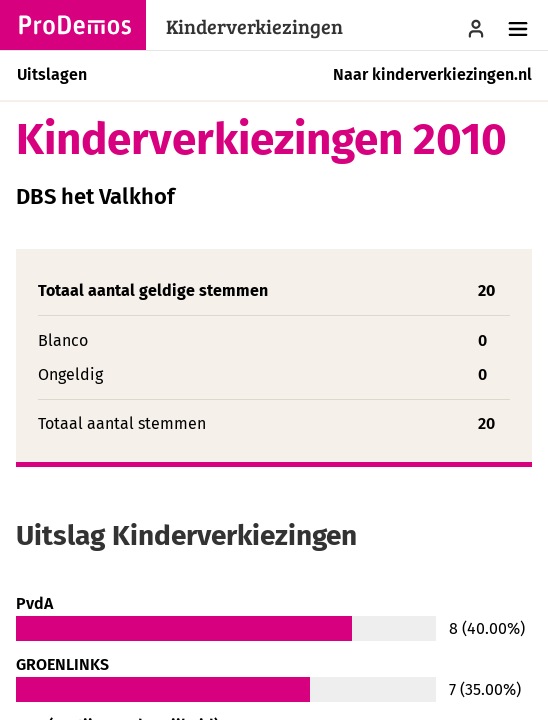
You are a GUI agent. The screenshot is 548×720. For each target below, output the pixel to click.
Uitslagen (52, 74)
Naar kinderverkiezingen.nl (432, 74)
